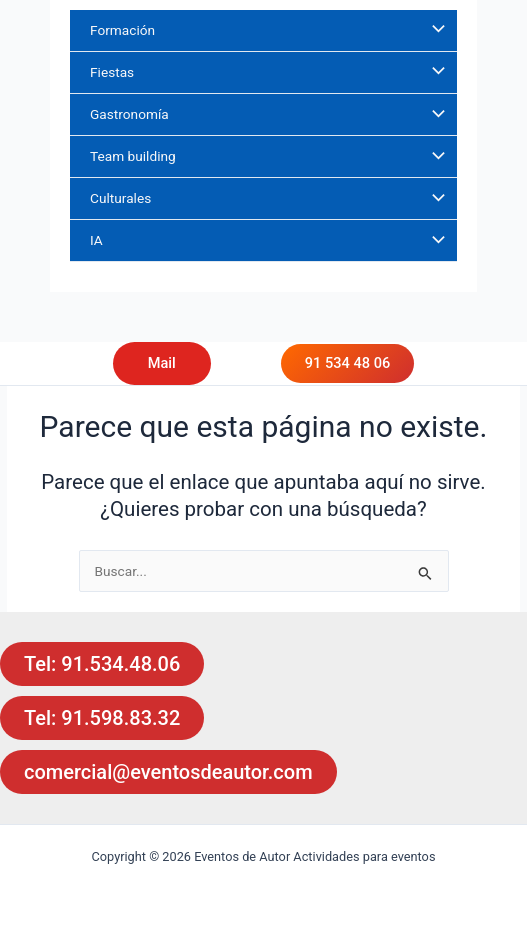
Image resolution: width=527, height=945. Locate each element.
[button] (182, 363)
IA (96, 240)
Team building (133, 156)
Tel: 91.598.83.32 (102, 718)
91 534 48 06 (347, 363)
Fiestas (112, 72)
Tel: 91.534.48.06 (102, 664)
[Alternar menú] (434, 30)
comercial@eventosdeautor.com (168, 772)
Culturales (120, 198)
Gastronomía (129, 114)
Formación (122, 30)
